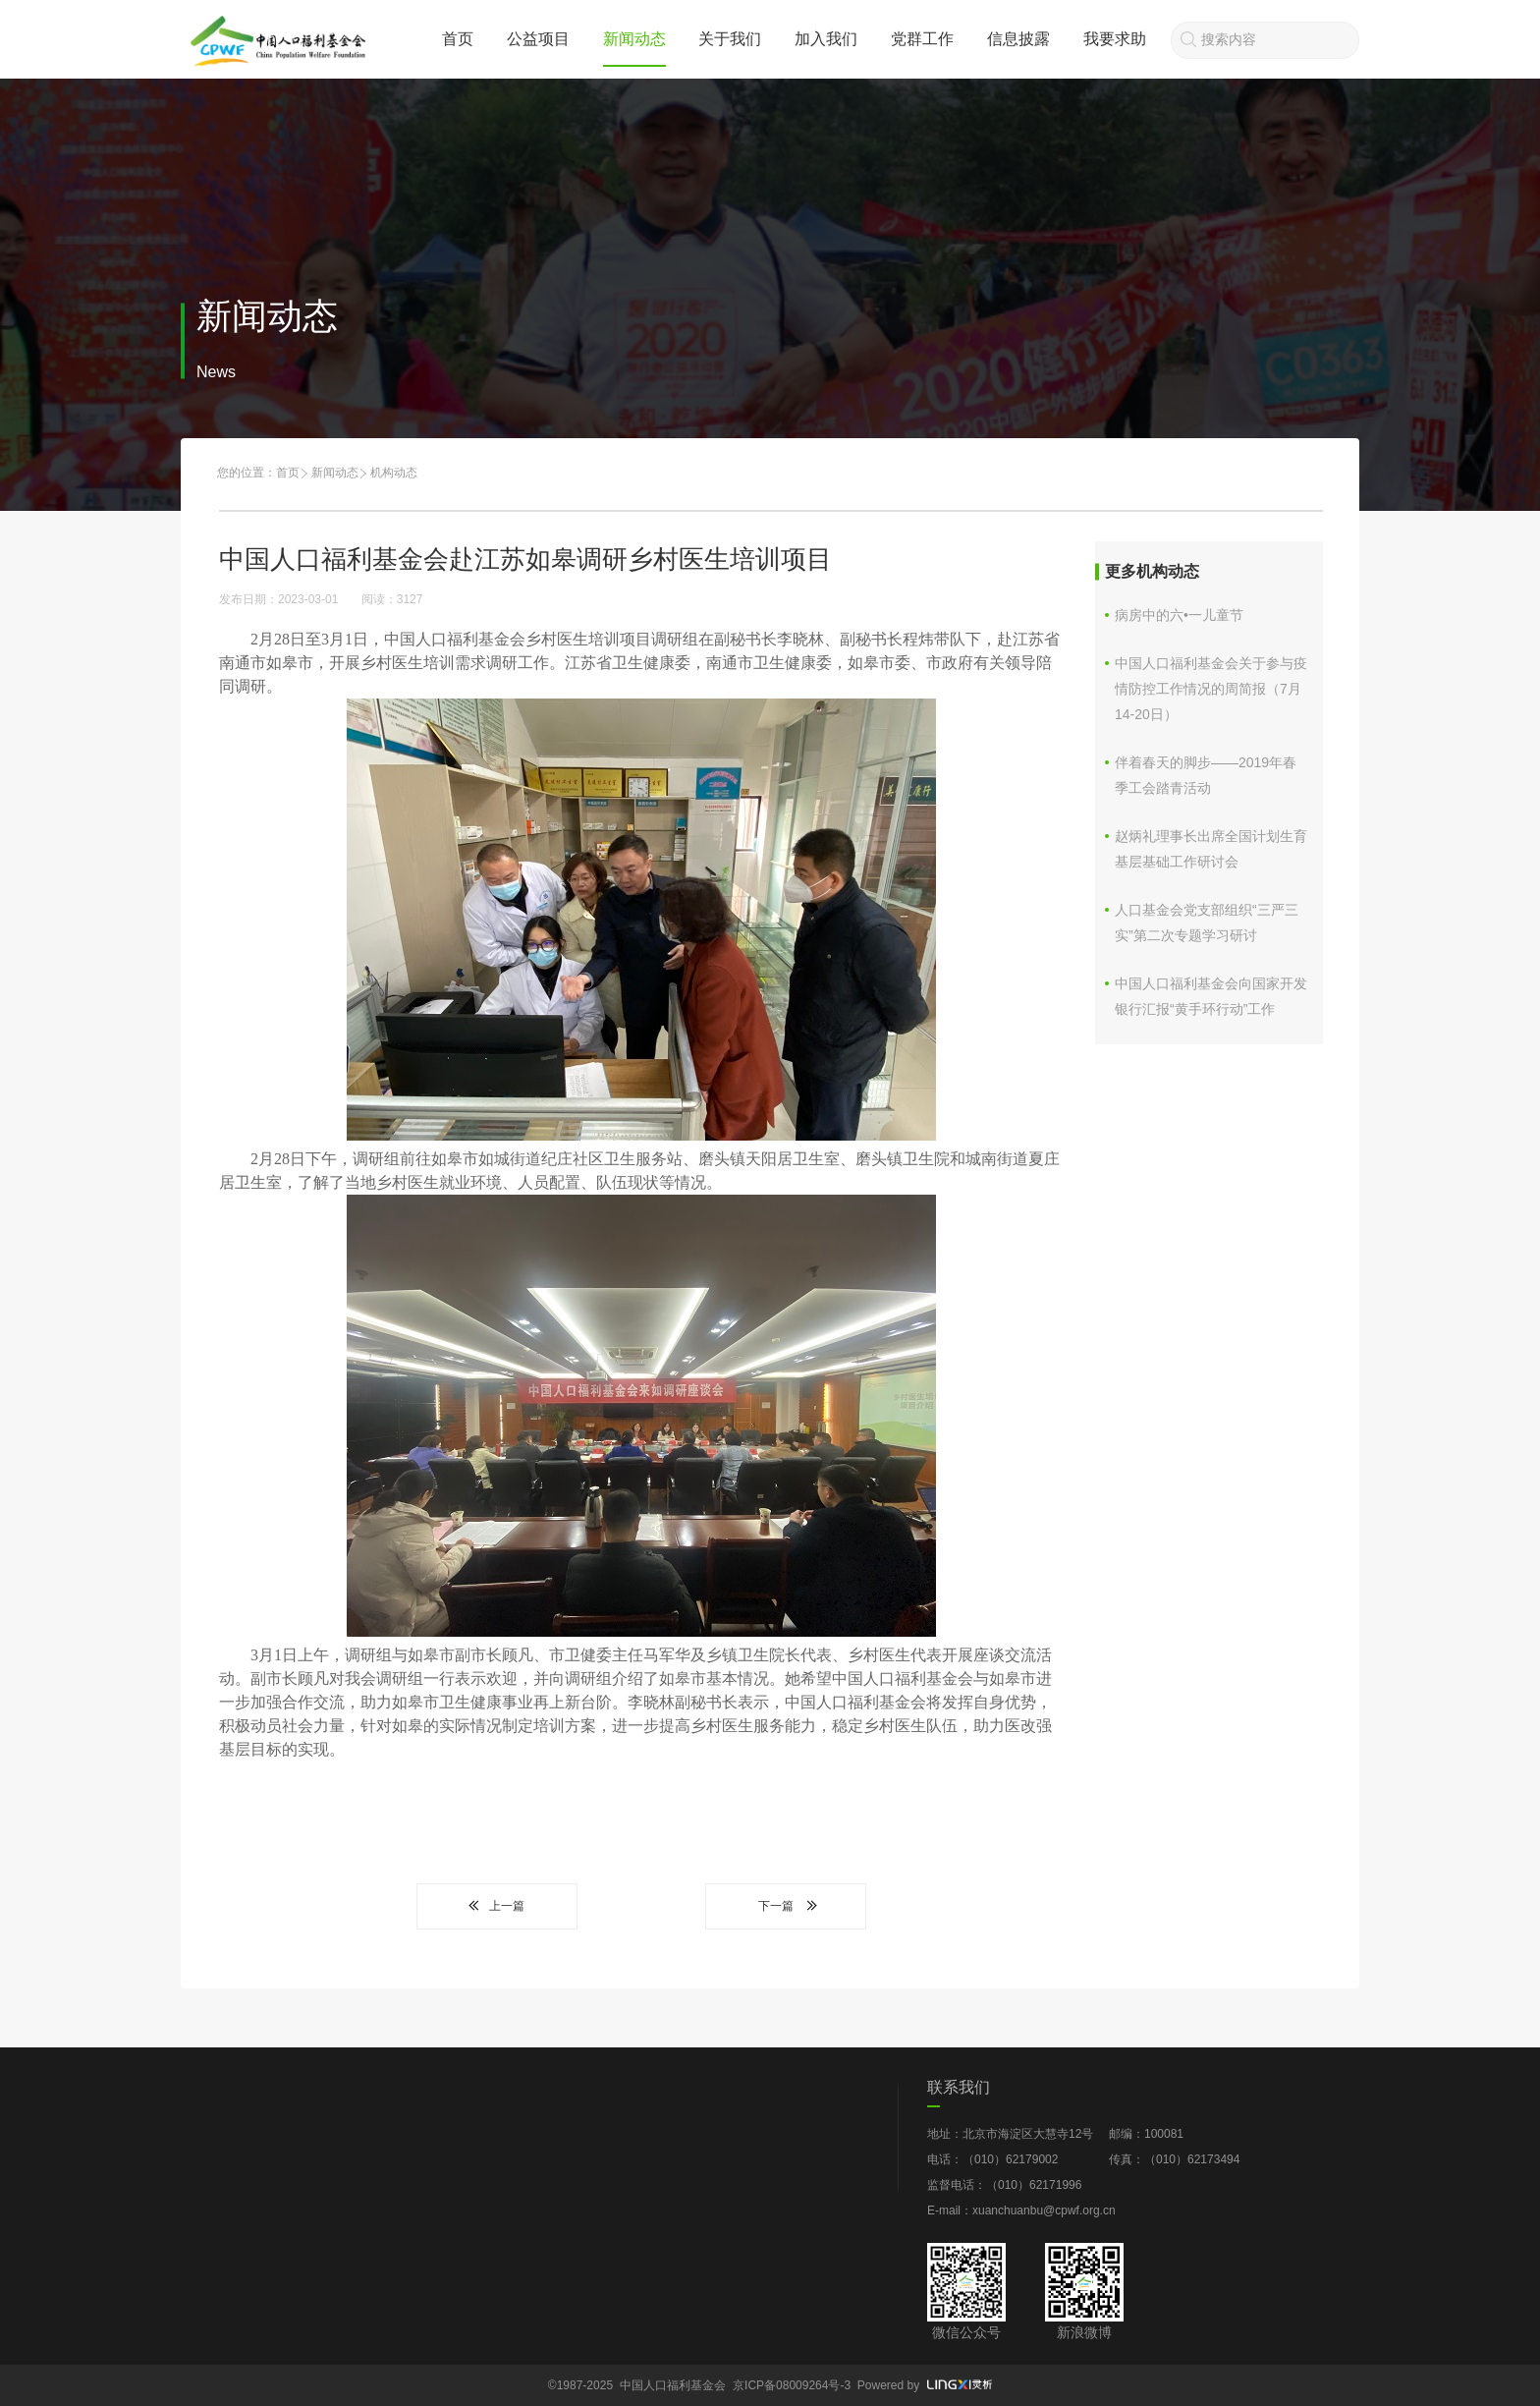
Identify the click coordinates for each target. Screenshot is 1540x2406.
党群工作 (922, 38)
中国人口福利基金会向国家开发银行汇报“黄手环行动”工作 (1211, 996)
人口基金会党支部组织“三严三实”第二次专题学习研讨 (1206, 922)
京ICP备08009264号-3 (792, 2385)
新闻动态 (634, 38)
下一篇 (785, 1906)
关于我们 (729, 38)
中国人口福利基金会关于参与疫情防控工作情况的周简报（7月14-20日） (1211, 688)
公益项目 (538, 38)
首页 (457, 38)
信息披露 (1018, 38)
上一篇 (496, 1906)
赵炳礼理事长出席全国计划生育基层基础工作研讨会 (1211, 848)
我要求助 (1114, 38)
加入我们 (826, 38)
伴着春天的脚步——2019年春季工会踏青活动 (1205, 775)
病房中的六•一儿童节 (1179, 615)
